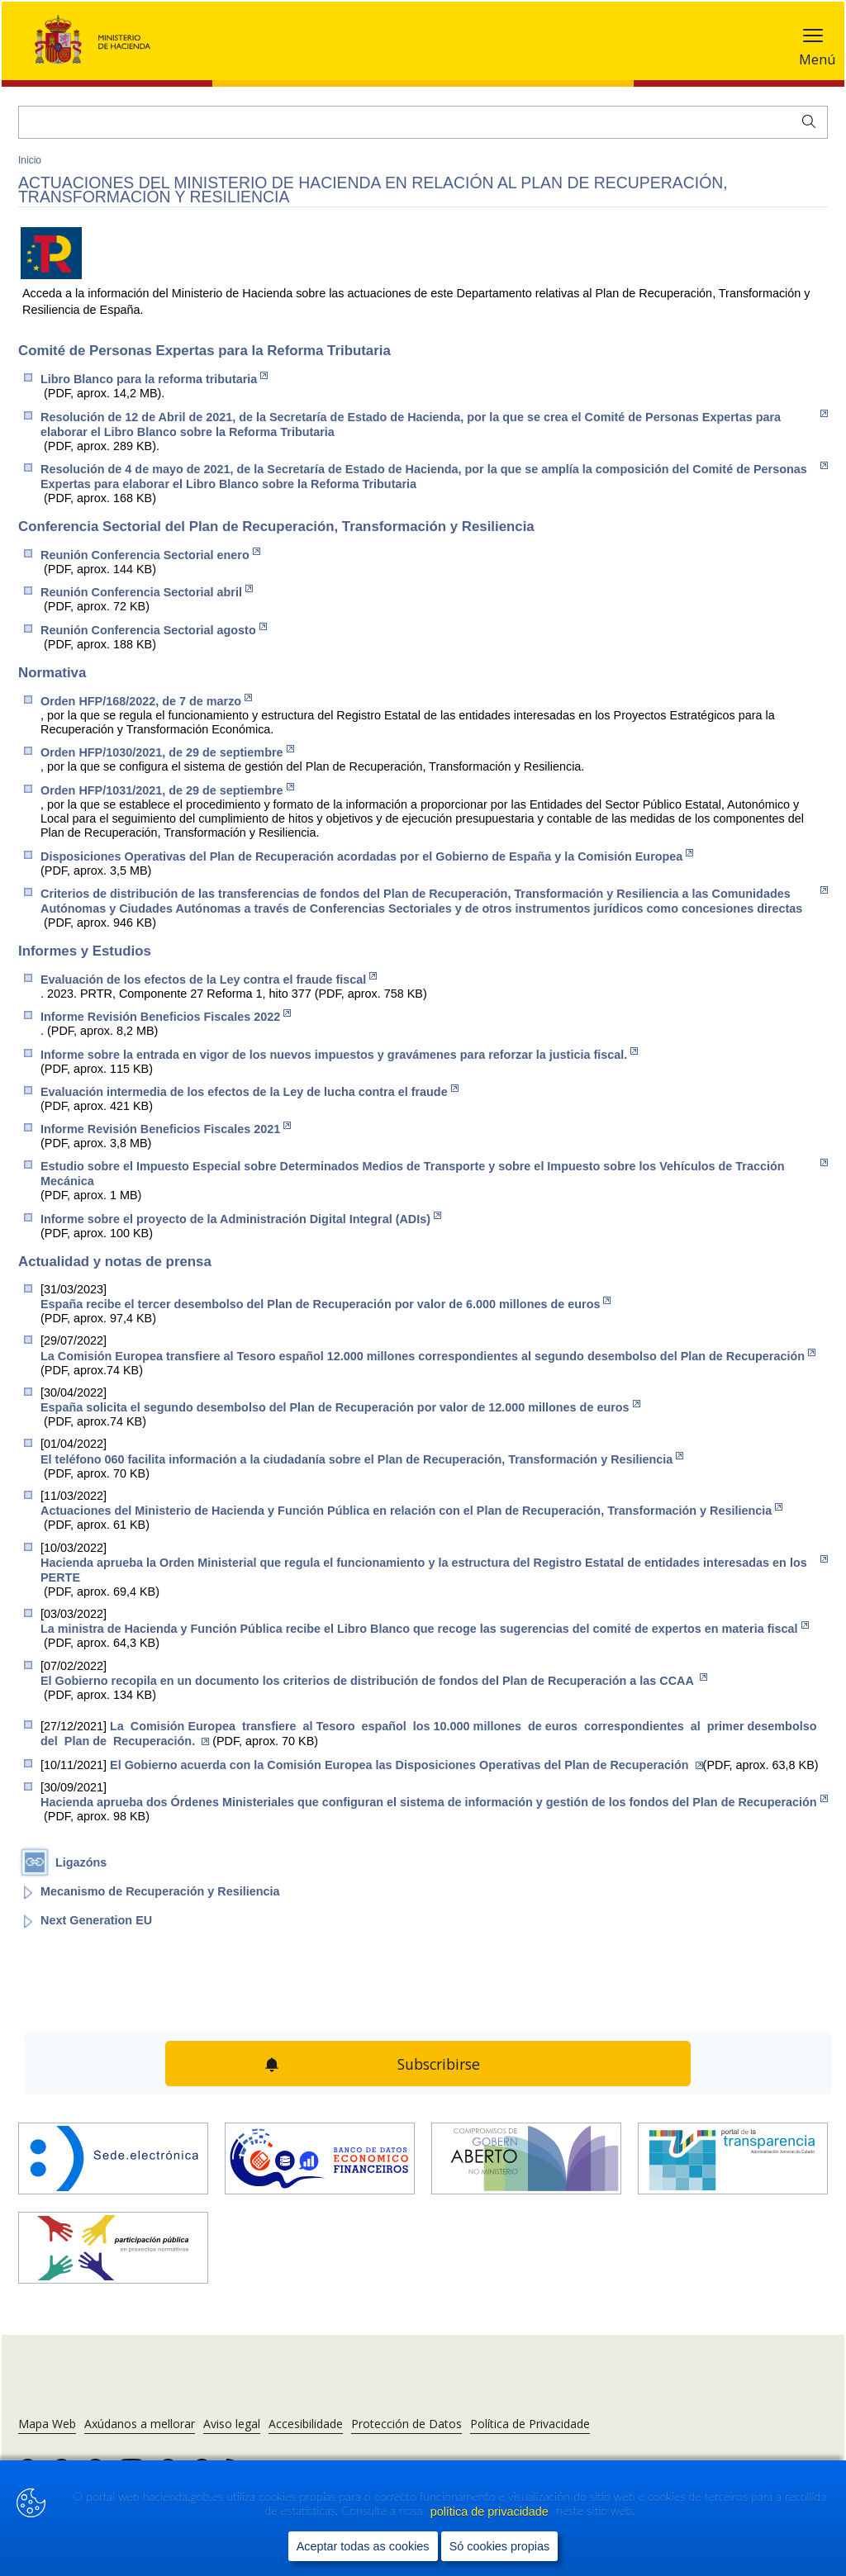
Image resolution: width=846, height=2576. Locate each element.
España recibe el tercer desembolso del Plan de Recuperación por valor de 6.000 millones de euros (325, 1304)
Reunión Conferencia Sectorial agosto (153, 630)
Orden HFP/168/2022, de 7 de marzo (146, 701)
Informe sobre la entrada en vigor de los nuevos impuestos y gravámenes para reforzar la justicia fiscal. (339, 1054)
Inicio (29, 160)
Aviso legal (231, 2423)
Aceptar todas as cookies (363, 2547)
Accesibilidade (306, 2423)
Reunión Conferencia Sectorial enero (150, 555)
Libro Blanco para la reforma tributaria (154, 379)
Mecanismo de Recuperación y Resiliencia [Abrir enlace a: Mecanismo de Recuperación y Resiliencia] (160, 1891)
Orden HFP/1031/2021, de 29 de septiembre (167, 790)
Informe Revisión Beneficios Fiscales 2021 (165, 1129)
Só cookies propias (499, 2547)
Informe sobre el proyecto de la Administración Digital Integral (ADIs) (240, 1219)
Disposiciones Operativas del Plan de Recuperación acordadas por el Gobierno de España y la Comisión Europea (366, 856)
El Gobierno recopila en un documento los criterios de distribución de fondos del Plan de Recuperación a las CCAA (373, 1680)
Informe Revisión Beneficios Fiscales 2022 (165, 1016)
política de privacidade (491, 2511)
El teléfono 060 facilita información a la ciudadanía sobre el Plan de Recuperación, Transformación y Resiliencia (361, 1459)
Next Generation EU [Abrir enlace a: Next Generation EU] (96, 1920)
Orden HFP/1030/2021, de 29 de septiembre (167, 752)
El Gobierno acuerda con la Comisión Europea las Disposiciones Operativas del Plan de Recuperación (406, 1765)
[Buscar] (423, 122)
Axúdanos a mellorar (139, 2423)
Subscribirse (438, 2064)
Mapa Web (47, 2423)
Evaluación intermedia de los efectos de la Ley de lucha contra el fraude (249, 1091)
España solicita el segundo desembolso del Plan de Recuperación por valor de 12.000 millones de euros (340, 1407)
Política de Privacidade (530, 2423)
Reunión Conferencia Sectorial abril (146, 592)
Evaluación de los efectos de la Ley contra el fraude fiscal (208, 979)
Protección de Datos (406, 2423)
